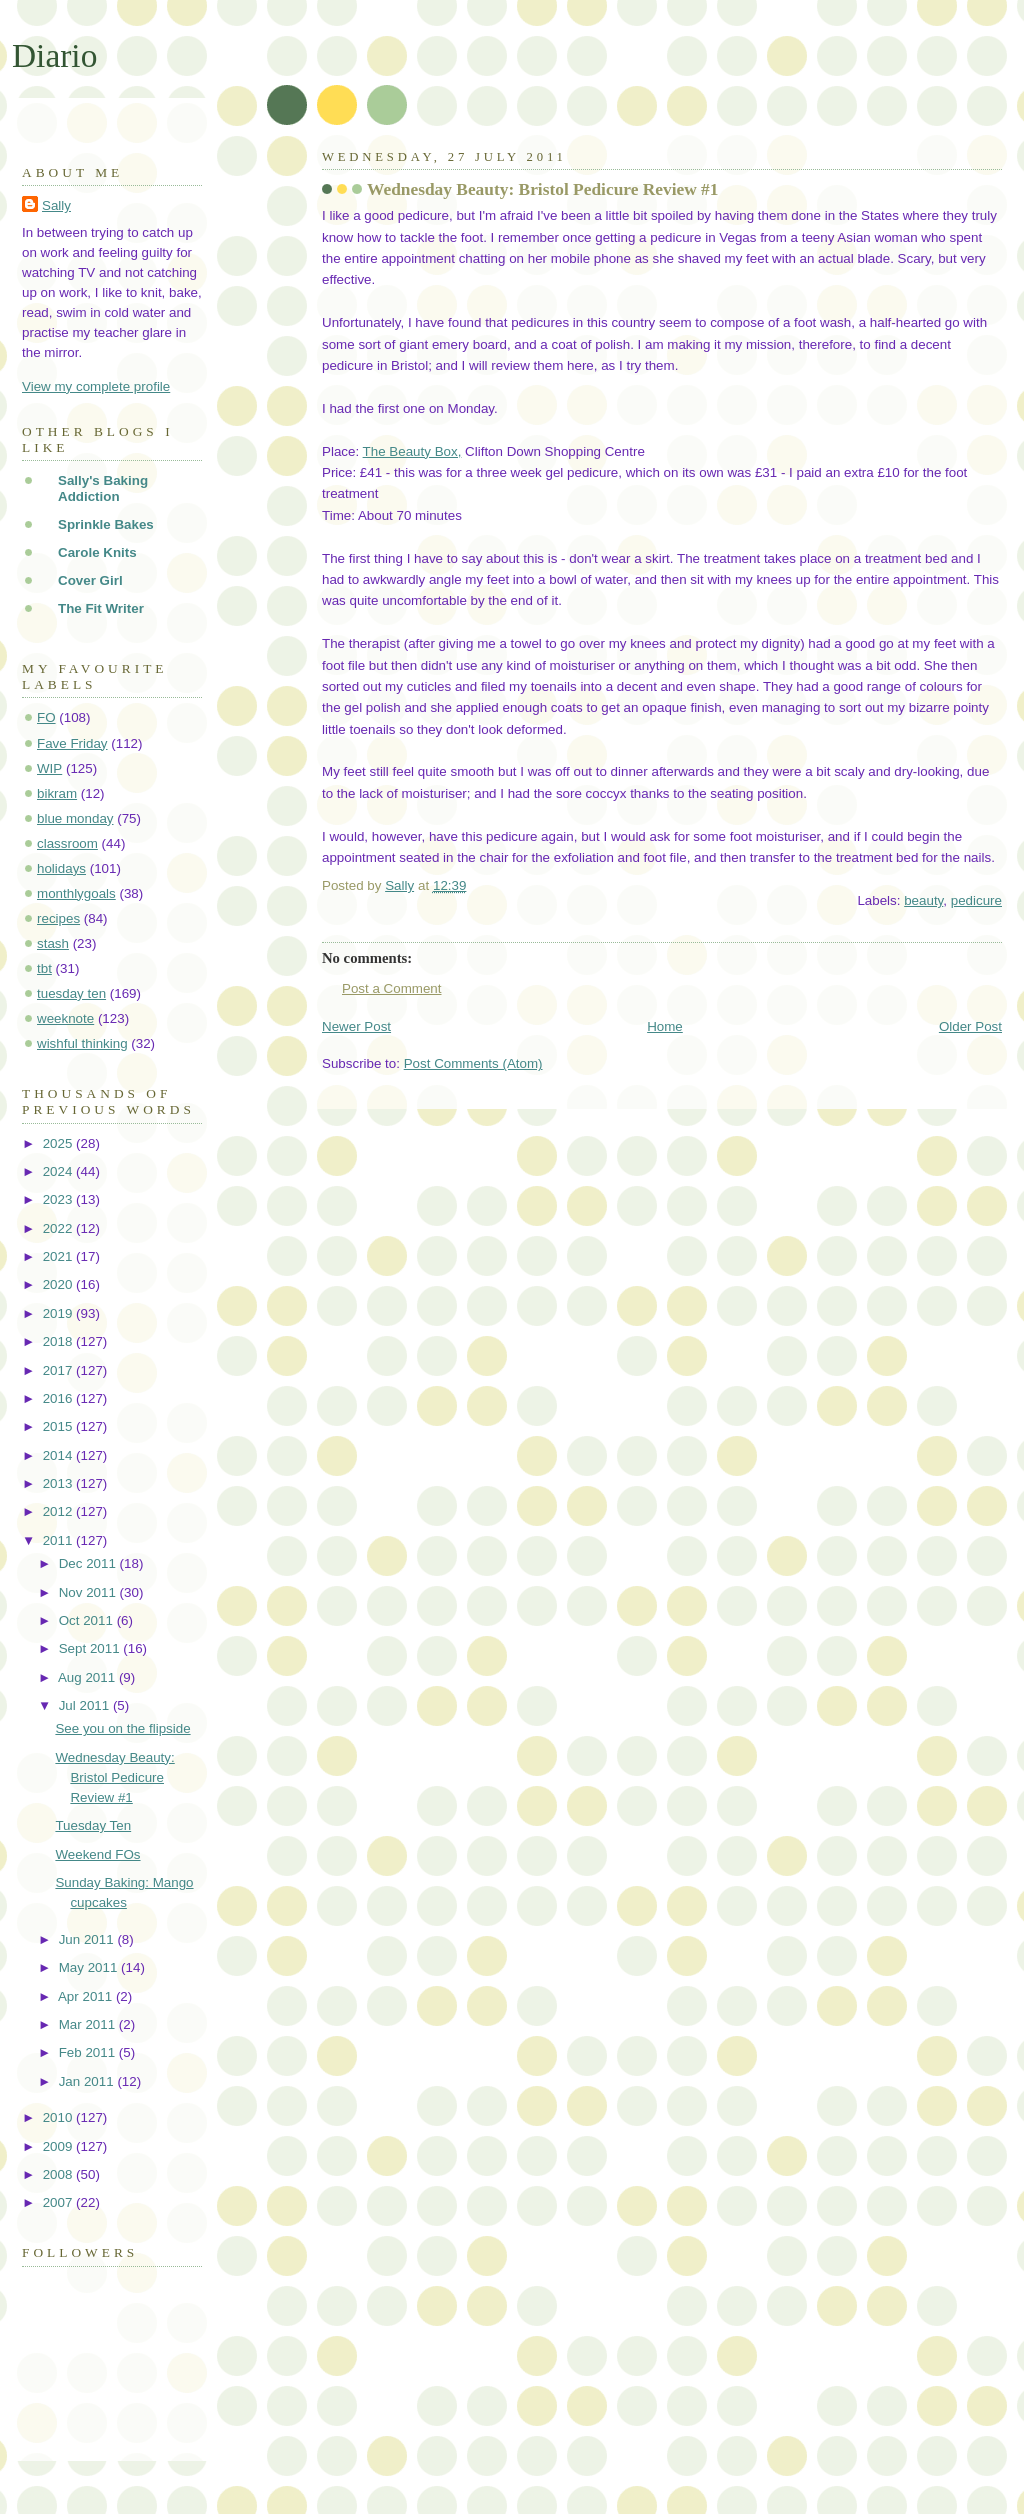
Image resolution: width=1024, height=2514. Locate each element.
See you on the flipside (122, 1728)
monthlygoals (76, 893)
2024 (59, 1171)
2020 (59, 1284)
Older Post (970, 1026)
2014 (59, 1455)
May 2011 (90, 1967)
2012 (59, 1511)
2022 (59, 1228)
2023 (59, 1199)
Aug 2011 (88, 1677)
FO (46, 717)
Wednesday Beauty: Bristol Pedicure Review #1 (114, 1777)
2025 (59, 1143)
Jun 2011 (88, 1939)
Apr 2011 (87, 1996)
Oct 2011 (88, 1620)
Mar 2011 (89, 2024)
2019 (59, 1313)
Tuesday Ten (93, 1825)
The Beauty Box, (412, 451)
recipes (58, 918)
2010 (59, 2117)
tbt (44, 968)
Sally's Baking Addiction (103, 488)
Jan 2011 (88, 2081)
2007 (59, 2202)
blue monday (75, 818)
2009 (59, 2146)
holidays (61, 868)
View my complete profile (96, 386)
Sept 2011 (91, 1648)
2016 (59, 1398)
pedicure (976, 900)
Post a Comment (392, 988)
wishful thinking (82, 1043)
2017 (59, 1370)
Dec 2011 (89, 1563)
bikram (57, 793)
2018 (59, 1341)
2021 (59, 1256)
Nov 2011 (89, 1592)
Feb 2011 (89, 2052)
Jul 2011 (86, 1705)
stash (53, 943)
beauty (923, 900)
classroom (67, 843)
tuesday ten (71, 993)
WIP (49, 768)
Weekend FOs (97, 1854)
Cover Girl (90, 580)
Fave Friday (72, 743)
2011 (59, 1540)
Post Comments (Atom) (473, 1063)
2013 (59, 1483)
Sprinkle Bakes (106, 524)
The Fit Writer (101, 608)
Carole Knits (97, 552)
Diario (54, 55)
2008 (59, 2174)
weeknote (65, 1018)
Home (665, 1026)
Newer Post (356, 1026)
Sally (56, 205)
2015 (59, 1426)
